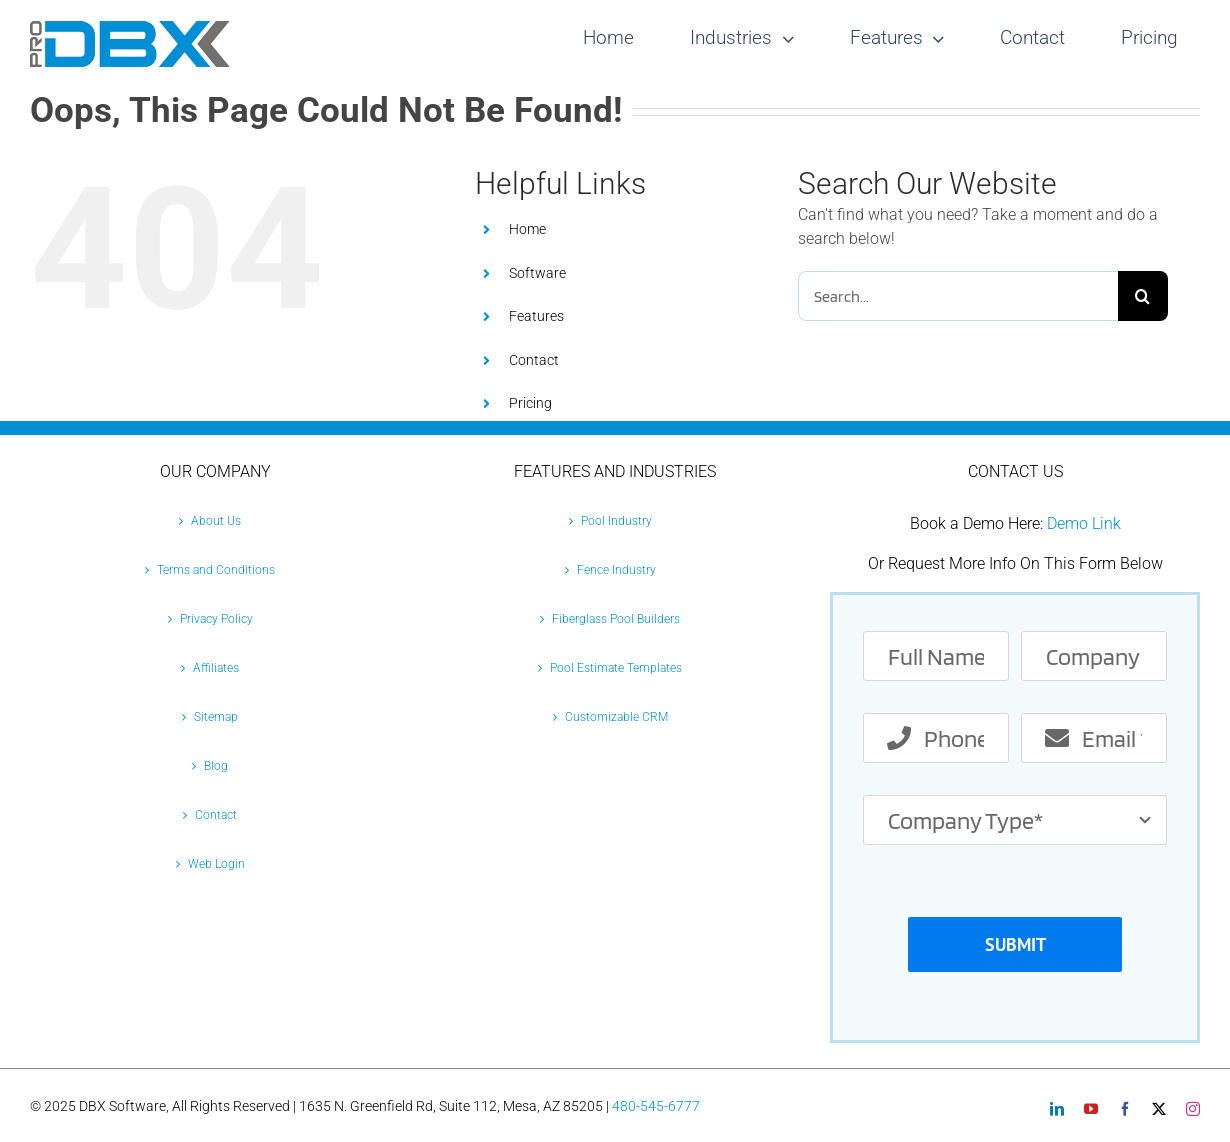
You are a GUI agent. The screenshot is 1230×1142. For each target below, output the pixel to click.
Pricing (530, 403)
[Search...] (958, 296)
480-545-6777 (656, 1106)
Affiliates (216, 668)
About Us (216, 521)
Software (537, 273)
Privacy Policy (216, 619)
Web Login (216, 864)
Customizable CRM (616, 717)
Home (527, 229)
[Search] (1143, 296)
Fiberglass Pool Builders (616, 619)
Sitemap (216, 717)
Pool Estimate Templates (616, 668)
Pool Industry (616, 521)
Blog (216, 766)
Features (536, 316)
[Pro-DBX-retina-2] (130, 28)
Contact (534, 360)
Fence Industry (616, 570)
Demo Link (1084, 523)
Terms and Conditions (216, 570)
